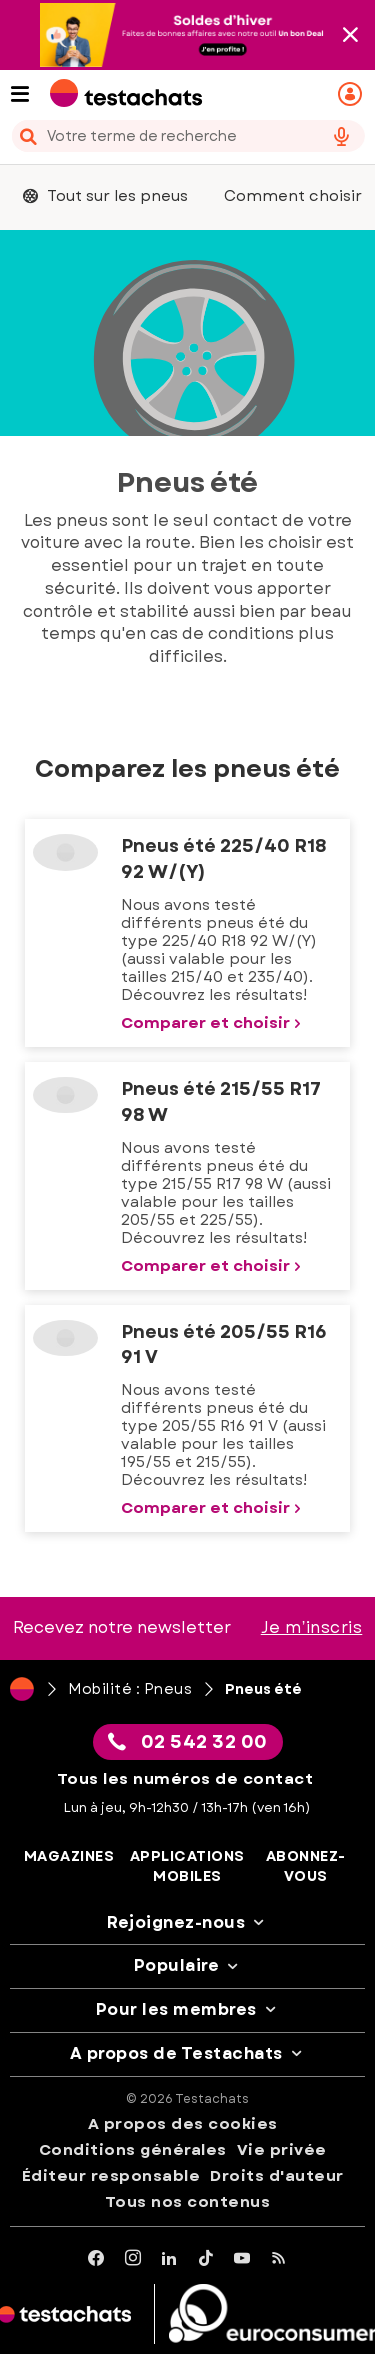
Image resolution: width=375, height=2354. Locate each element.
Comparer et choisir (213, 1023)
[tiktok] (206, 2258)
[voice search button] (341, 136)
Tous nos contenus (188, 2202)
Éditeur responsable (111, 2176)
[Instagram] (133, 2258)
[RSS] (279, 2258)
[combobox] (187, 136)
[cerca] (159, 136)
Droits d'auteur (277, 2176)
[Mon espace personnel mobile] (352, 94)
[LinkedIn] (169, 2258)
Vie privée (282, 2150)
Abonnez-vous (306, 1866)
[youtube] (242, 2258)
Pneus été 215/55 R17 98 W (221, 1102)
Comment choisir (293, 196)
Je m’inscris (312, 1627)
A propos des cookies (183, 2124)
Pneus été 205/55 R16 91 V (224, 1345)
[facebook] (96, 2258)
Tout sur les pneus (105, 196)
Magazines (69, 1856)
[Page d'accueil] (22, 1689)
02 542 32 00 (188, 1742)
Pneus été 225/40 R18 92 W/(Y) (223, 859)
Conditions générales (133, 2150)
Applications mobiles (187, 1866)
